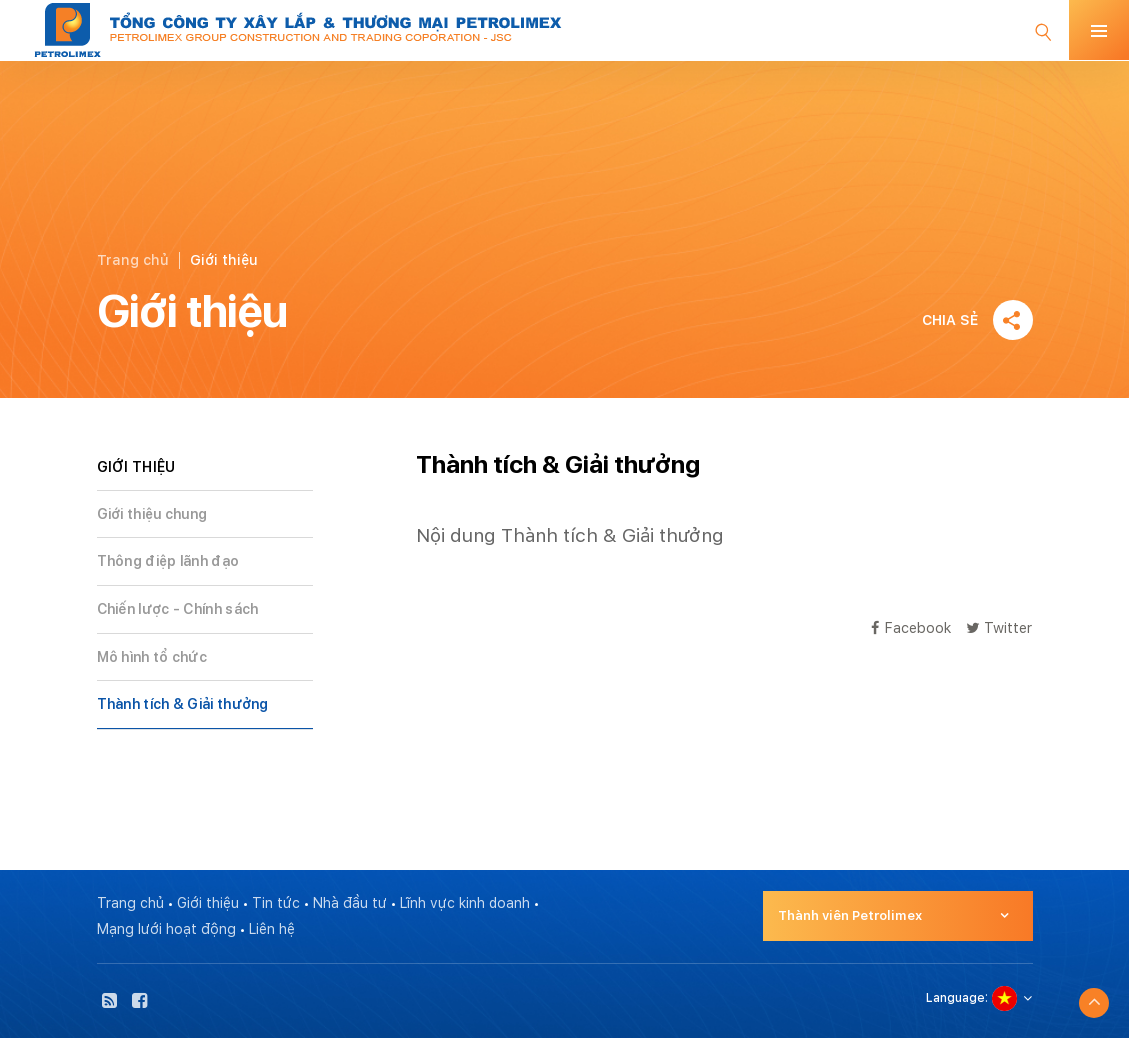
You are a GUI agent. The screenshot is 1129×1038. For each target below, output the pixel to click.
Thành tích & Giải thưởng (183, 704)
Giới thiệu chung (152, 514)
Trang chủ (133, 260)
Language (955, 998)
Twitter (999, 627)
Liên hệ (272, 929)
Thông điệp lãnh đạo (168, 561)
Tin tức (276, 903)
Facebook (911, 627)
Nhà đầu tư (350, 903)
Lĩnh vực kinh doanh (465, 903)
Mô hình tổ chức (152, 657)
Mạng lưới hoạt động (166, 929)
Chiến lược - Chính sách (178, 609)
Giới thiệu (208, 903)
